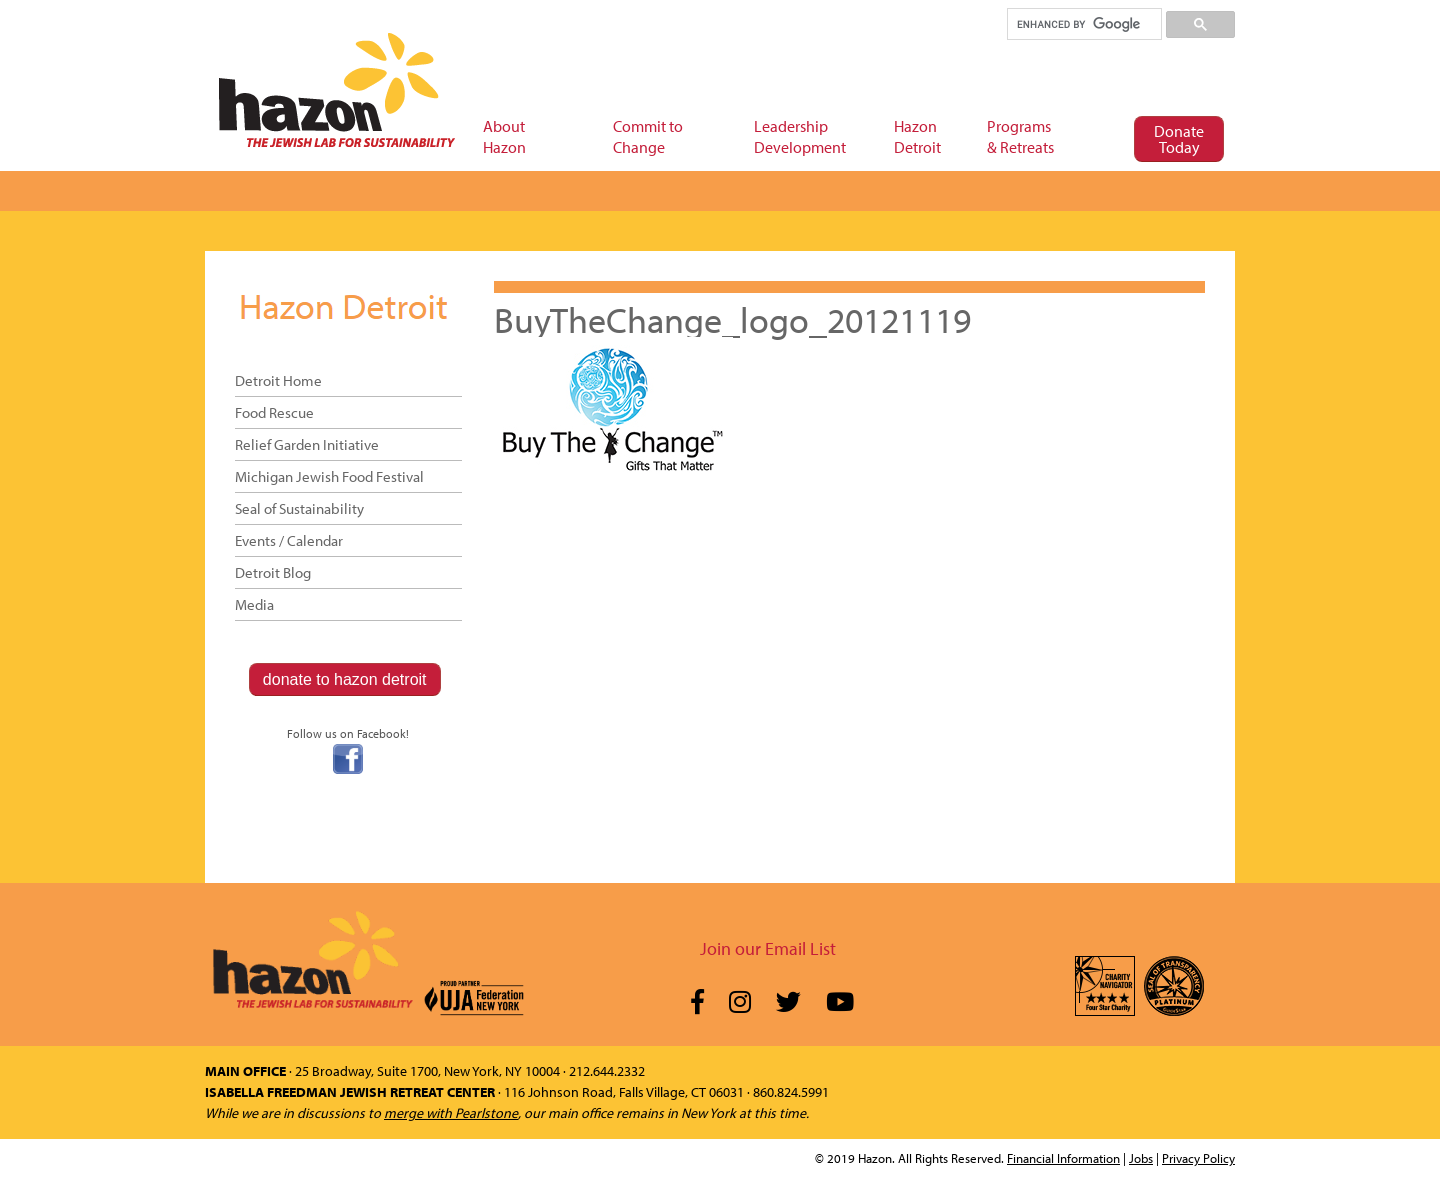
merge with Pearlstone (451, 1113)
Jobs (1141, 1158)
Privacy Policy (1198, 1158)
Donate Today (1179, 139)
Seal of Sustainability (299, 508)
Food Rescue (274, 412)
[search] (1083, 24)
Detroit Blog (273, 572)
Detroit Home (278, 380)
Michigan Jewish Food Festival (329, 476)
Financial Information (1063, 1158)
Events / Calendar (289, 540)
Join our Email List (768, 948)
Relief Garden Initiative (307, 444)
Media (254, 604)
